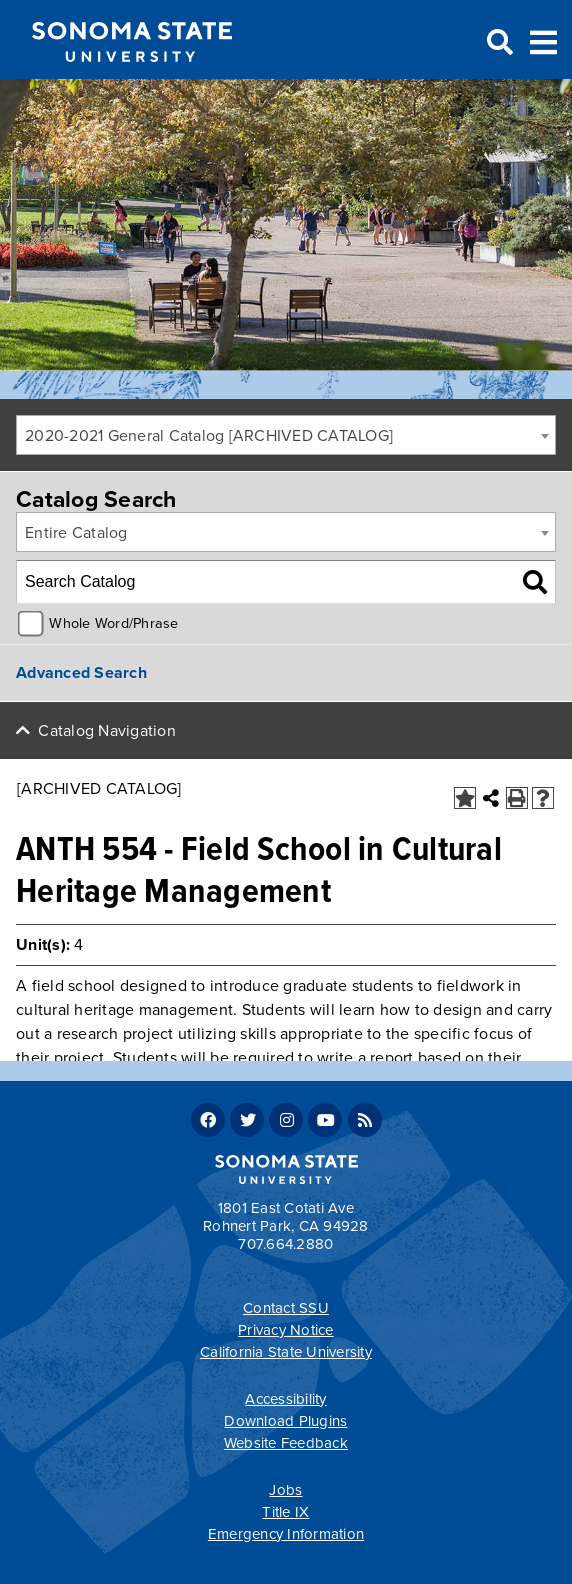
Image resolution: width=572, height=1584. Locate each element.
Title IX (285, 1512)
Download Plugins (285, 1421)
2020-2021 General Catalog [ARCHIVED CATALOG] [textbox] (209, 436)
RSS (365, 1120)
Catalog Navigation (107, 731)
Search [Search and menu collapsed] (498, 43)
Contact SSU (286, 1308)
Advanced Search (81, 673)
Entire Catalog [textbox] (76, 533)
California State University (286, 1352)
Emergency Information (286, 1534)
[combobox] (286, 435)
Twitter (247, 1120)
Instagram (286, 1120)
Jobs (285, 1490)
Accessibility (285, 1399)
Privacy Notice (286, 1330)
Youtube (325, 1120)
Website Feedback (286, 1443)
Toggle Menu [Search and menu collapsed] (543, 40)
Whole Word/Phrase (113, 623)
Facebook (208, 1120)
